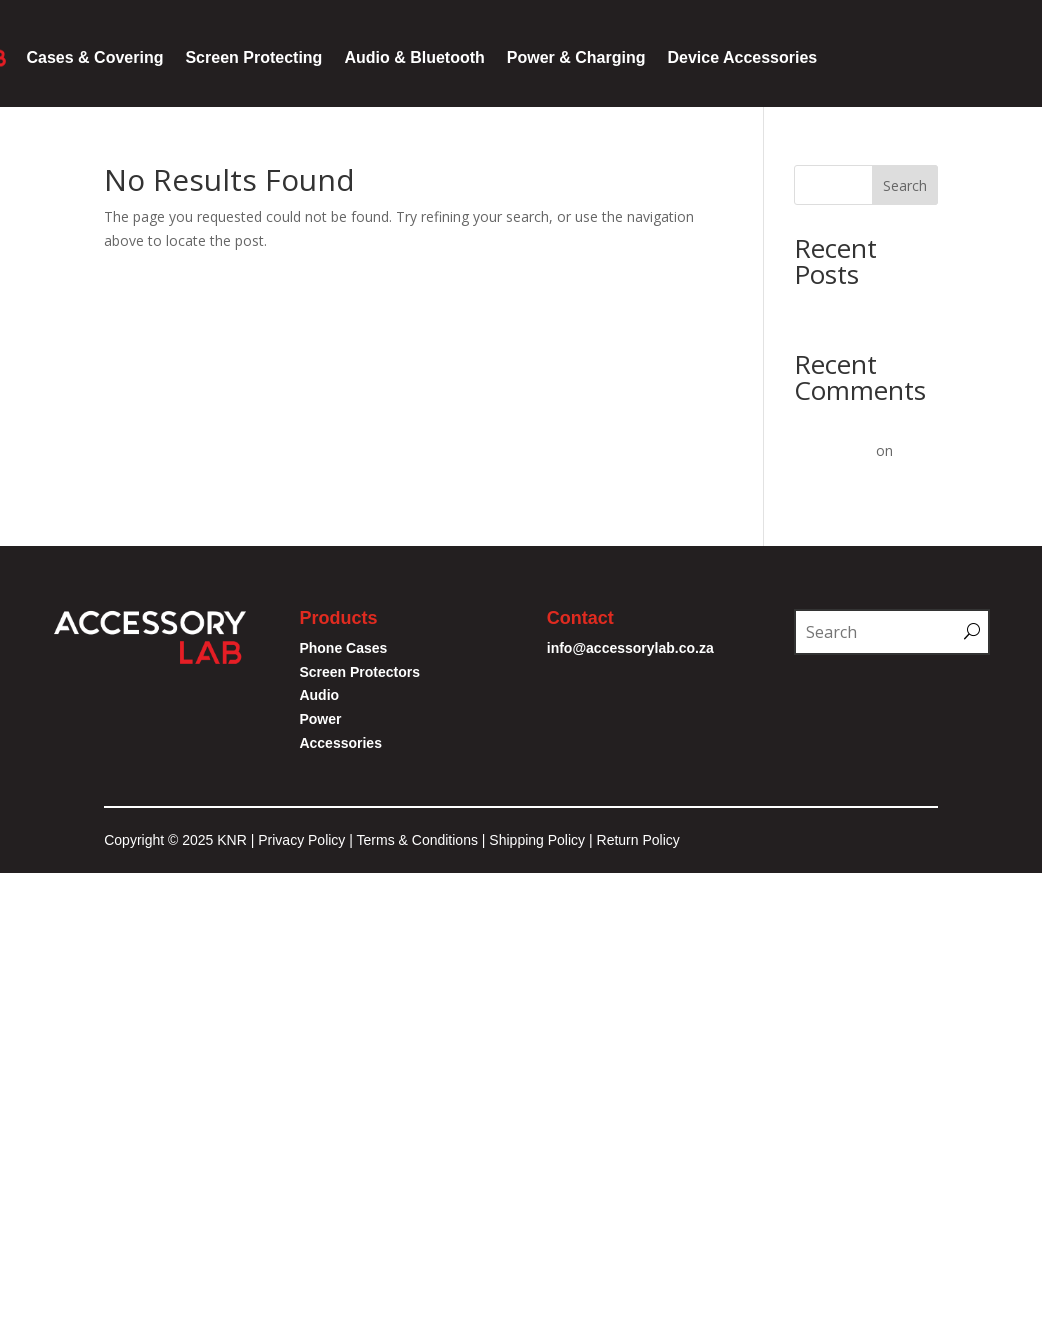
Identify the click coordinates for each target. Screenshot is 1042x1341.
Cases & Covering (95, 57)
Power (320, 719)
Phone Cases (343, 648)
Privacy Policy (301, 840)
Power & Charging (576, 57)
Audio (319, 695)
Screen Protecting (253, 57)
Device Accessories (742, 57)
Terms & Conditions (419, 840)
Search (905, 185)
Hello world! (832, 308)
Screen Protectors (359, 672)
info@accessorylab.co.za (632, 648)
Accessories (340, 743)
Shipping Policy (537, 840)
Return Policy (638, 840)
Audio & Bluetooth (414, 57)
